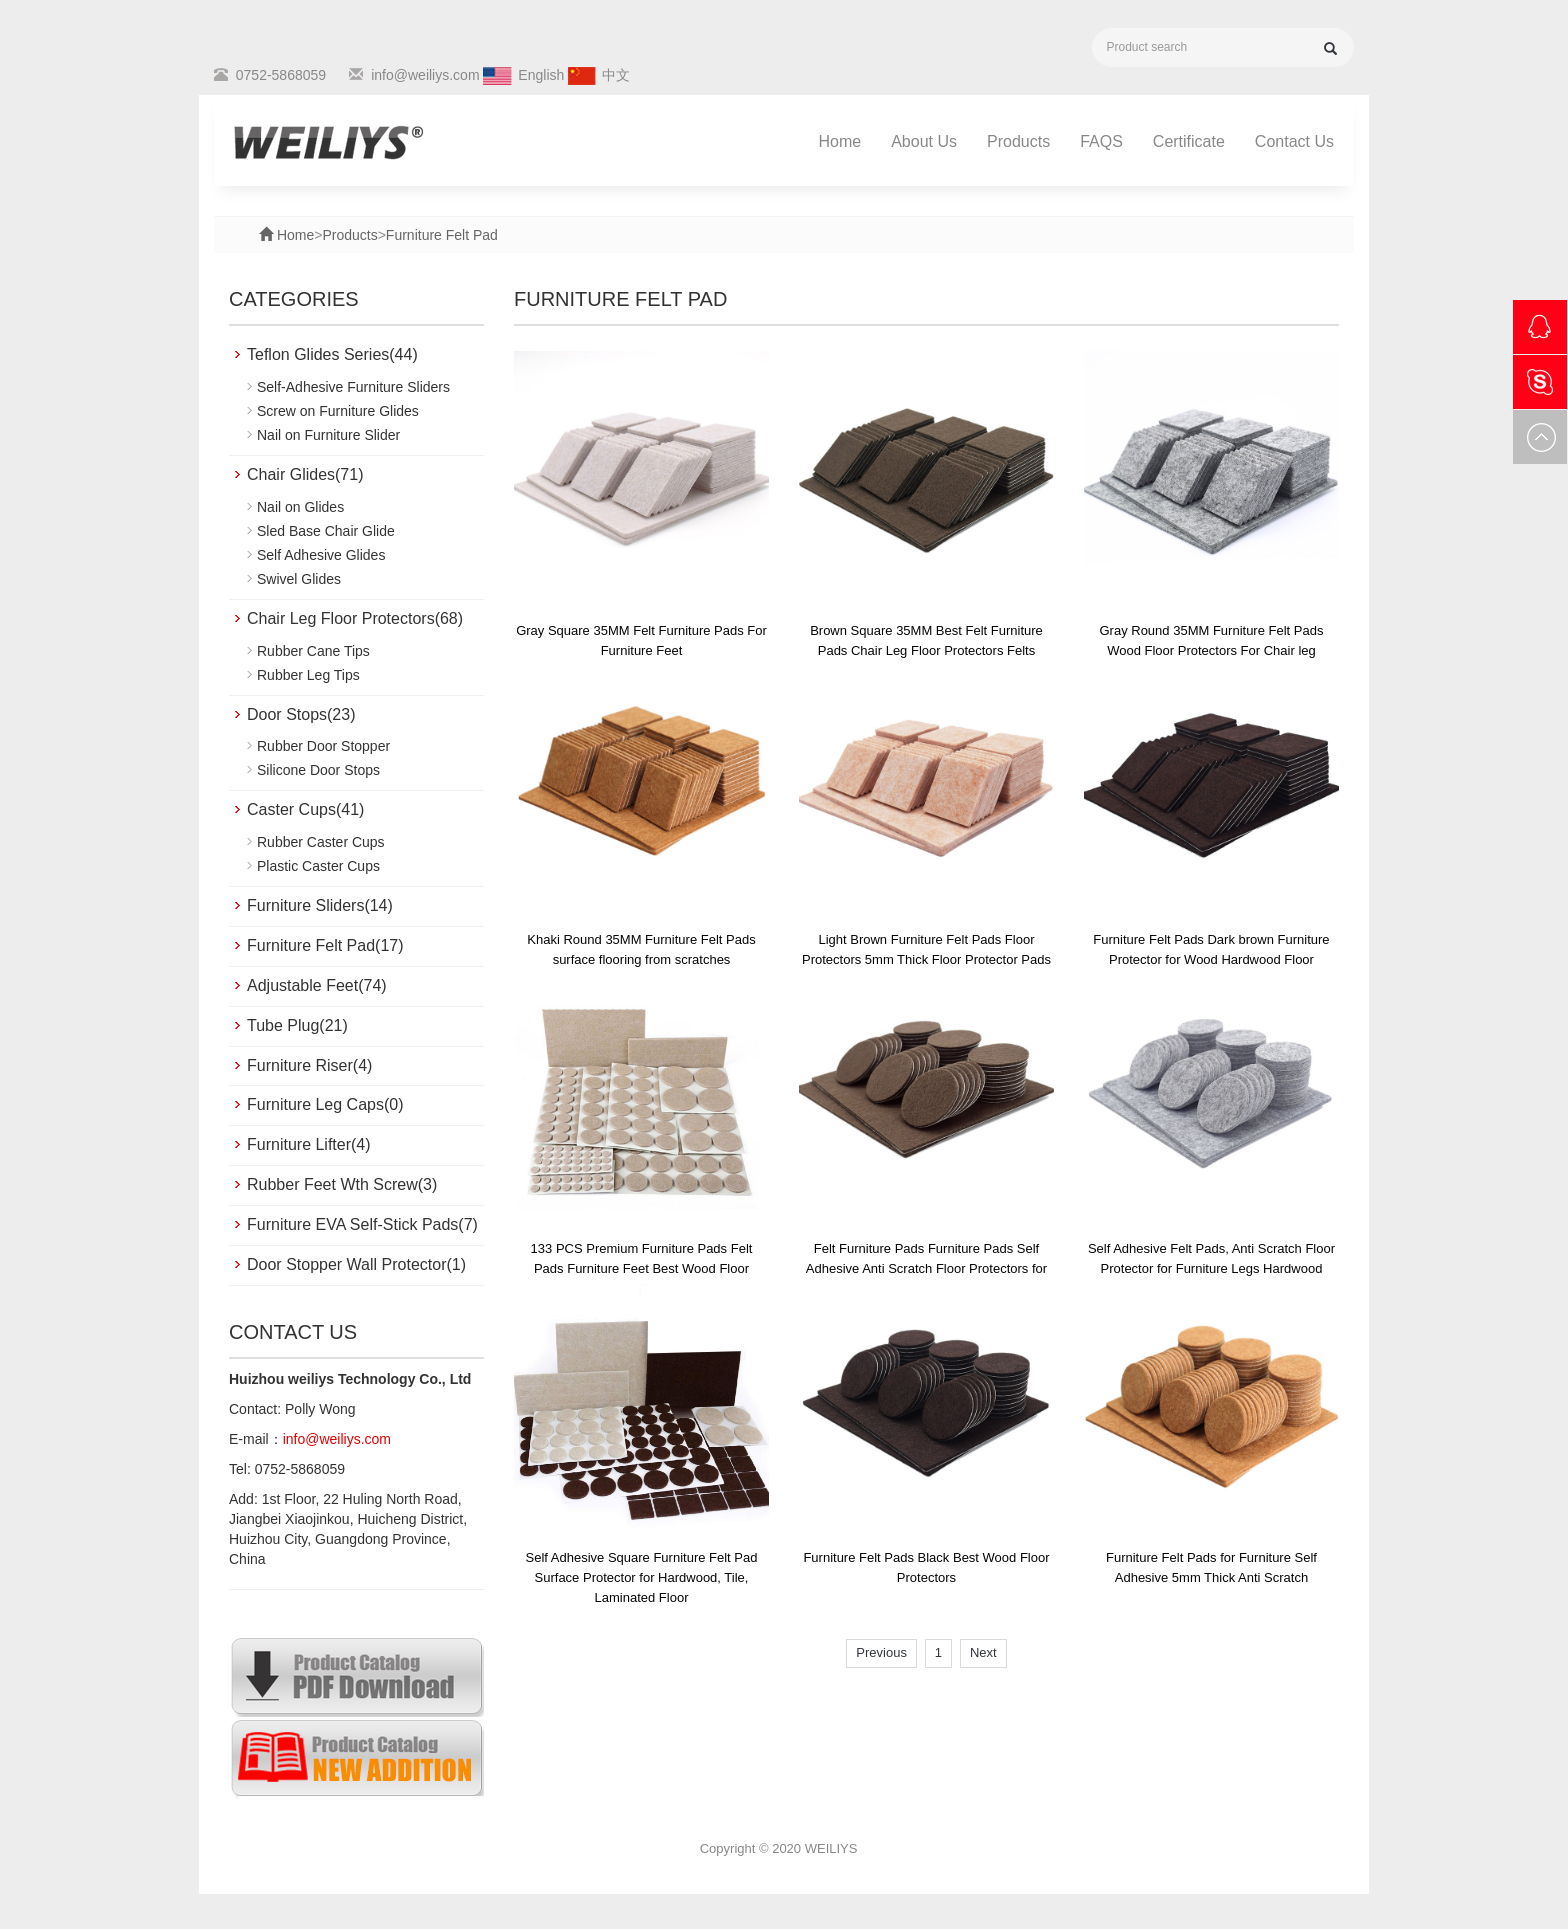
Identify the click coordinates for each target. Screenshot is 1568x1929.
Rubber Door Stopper (323, 746)
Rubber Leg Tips (308, 675)
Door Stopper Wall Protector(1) (356, 1264)
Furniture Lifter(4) (309, 1144)
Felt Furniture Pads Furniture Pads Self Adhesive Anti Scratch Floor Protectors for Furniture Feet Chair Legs (926, 1268)
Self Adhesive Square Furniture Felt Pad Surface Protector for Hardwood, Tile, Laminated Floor (642, 1577)
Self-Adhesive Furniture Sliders (353, 387)
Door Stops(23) (301, 714)
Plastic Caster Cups (318, 866)
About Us (924, 141)
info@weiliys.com (425, 75)
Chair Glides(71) (305, 474)
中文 (616, 75)
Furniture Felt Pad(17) (325, 945)
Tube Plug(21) (297, 1025)
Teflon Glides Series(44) (332, 354)
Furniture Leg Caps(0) (325, 1104)
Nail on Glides (300, 507)
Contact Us (1294, 141)
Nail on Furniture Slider (328, 435)
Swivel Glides (299, 579)
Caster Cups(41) (305, 809)
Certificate (1189, 141)
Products (1018, 141)
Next (983, 1652)
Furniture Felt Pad (442, 235)
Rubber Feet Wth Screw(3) (342, 1184)
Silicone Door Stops (318, 770)
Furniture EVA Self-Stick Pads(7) (362, 1224)
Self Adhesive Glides (321, 555)
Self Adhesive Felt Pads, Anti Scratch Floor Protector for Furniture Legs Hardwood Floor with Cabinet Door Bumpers (1211, 1268)
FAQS (1101, 141)
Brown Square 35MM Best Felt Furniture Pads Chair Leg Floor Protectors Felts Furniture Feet (926, 650)
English (541, 75)
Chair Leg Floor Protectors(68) (355, 618)
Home (840, 141)
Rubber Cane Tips (313, 651)
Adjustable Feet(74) (317, 985)
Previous (881, 1652)
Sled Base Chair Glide (326, 531)
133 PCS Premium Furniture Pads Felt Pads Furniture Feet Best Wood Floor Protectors (642, 1268)
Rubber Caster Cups (321, 842)
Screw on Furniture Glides (338, 411)
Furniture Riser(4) (309, 1065)
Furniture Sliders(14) (320, 905)
